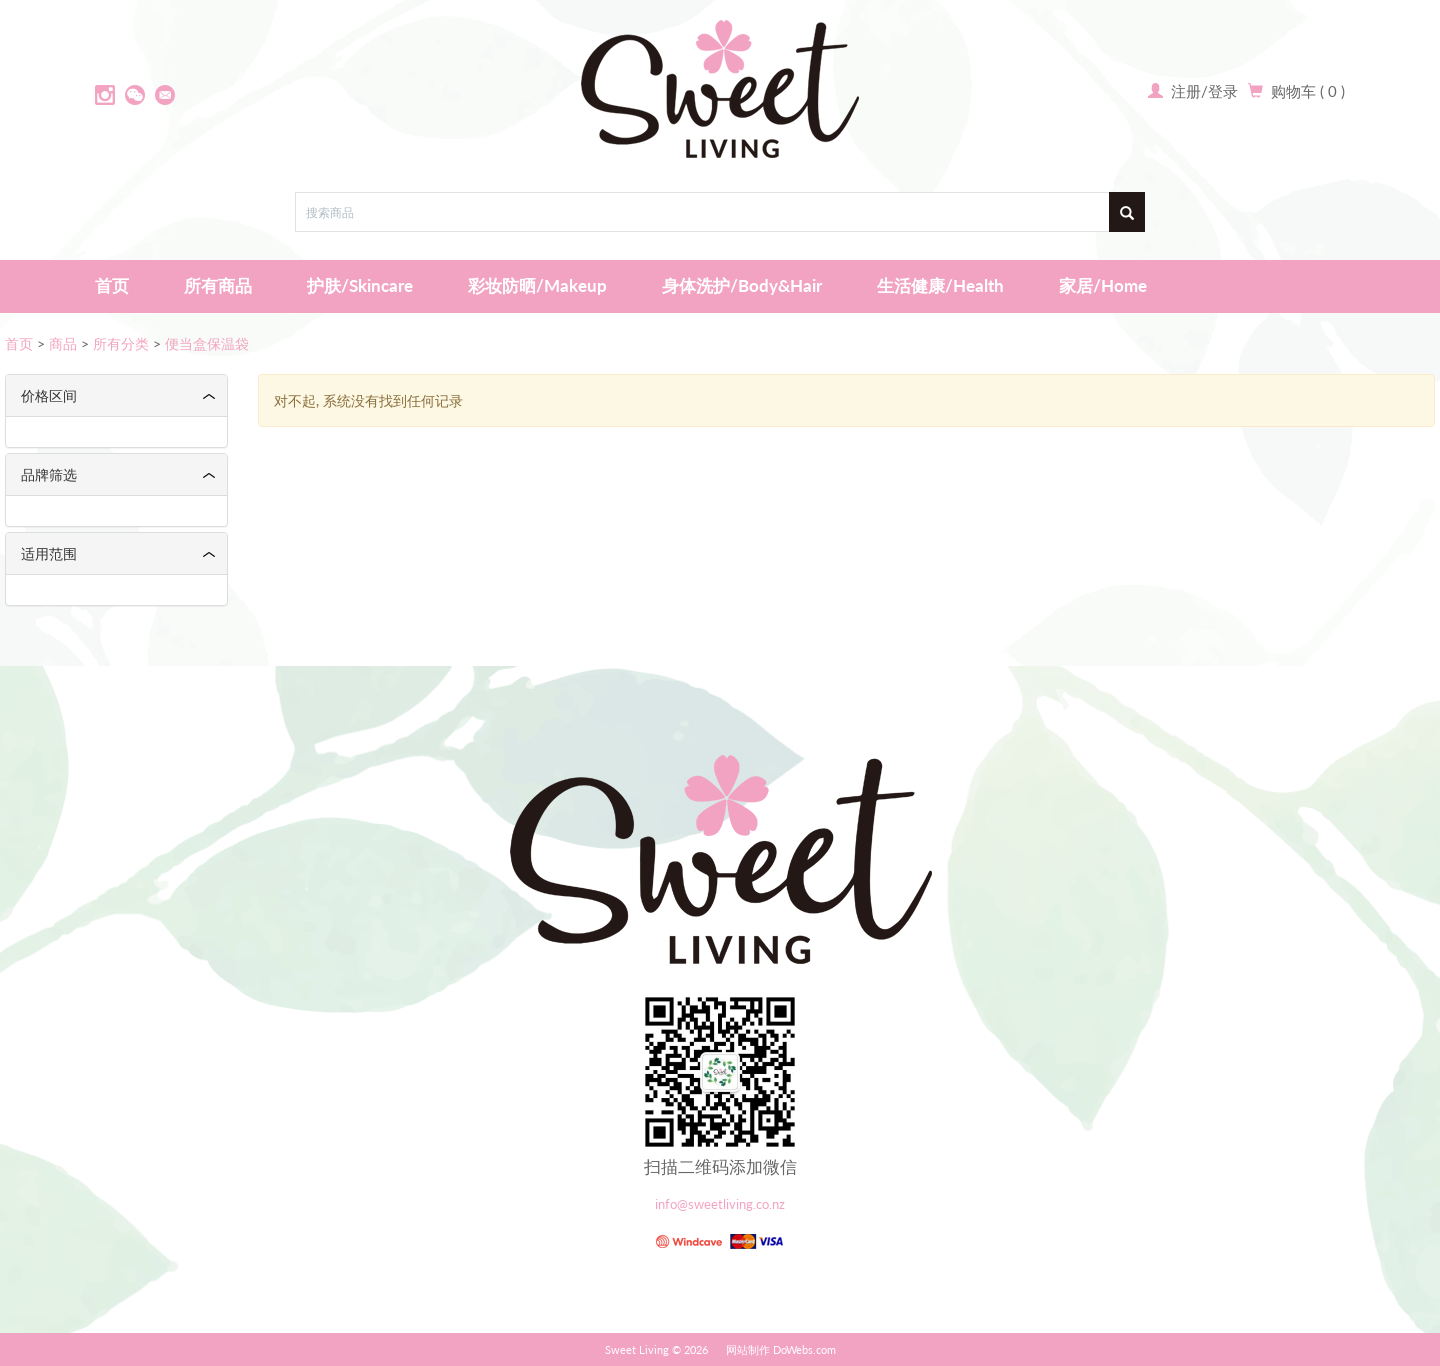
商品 (63, 343)
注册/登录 (1202, 91)
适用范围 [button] (49, 553)
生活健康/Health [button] (940, 285)
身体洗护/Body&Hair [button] (742, 285)
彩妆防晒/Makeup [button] (537, 285)
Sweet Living (637, 1349)
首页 (112, 285)
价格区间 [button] (49, 395)
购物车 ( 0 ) (1308, 91)
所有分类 (121, 343)
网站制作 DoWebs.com (781, 1349)
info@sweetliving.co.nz (720, 1204)
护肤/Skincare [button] (360, 285)
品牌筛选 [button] (49, 474)
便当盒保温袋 (207, 343)
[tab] (116, 395)
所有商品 (218, 285)
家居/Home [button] (1103, 285)
